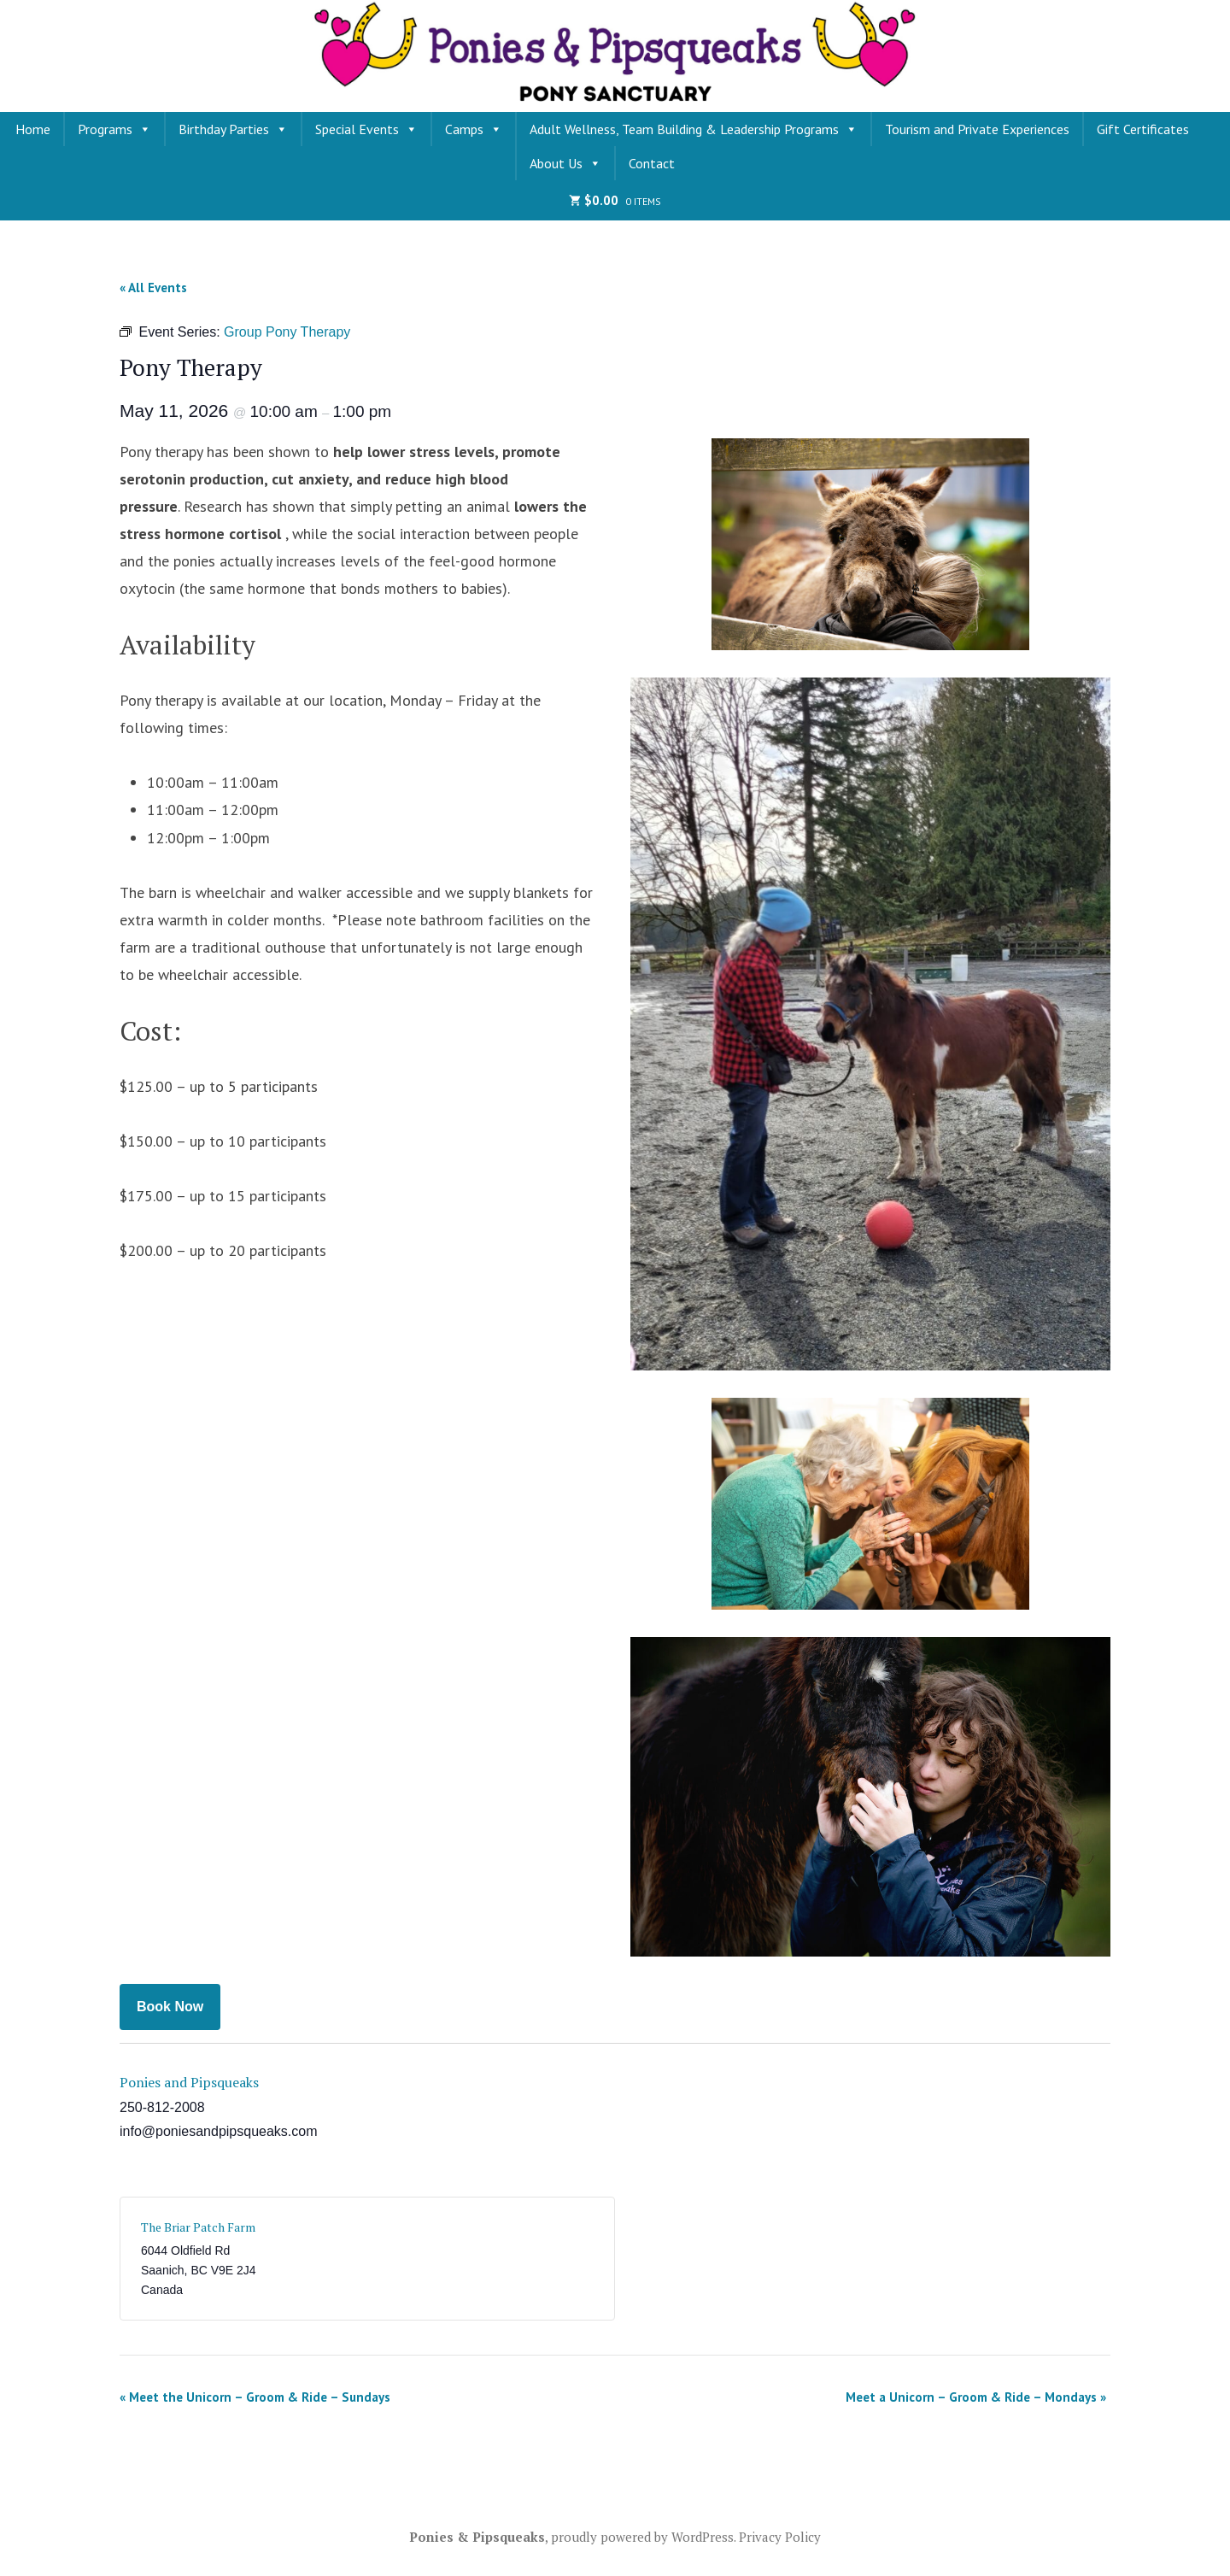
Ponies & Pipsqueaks (477, 2536)
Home (32, 129)
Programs (114, 129)
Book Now (170, 2006)
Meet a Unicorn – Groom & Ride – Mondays (976, 2397)
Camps (473, 129)
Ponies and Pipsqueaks (189, 2082)
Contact (652, 163)
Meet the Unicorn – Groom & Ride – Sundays (255, 2397)
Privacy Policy (780, 2536)
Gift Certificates (1143, 129)
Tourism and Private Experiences (977, 129)
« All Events (153, 287)
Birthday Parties (233, 129)
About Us (565, 163)
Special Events (366, 129)
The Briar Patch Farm (198, 2227)
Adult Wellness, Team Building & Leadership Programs (694, 129)
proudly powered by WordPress (642, 2536)
